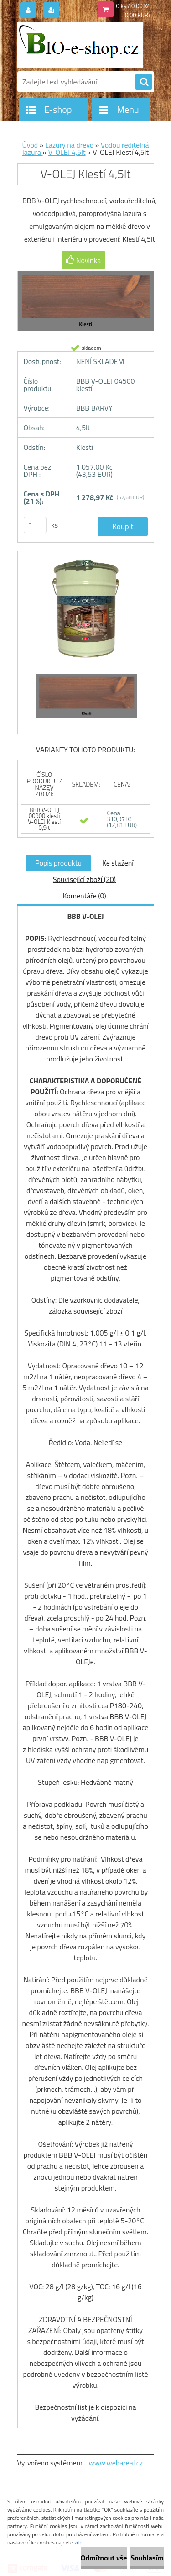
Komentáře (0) (84, 895)
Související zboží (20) (84, 879)
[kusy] (35, 525)
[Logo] (80, 45)
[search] (143, 82)
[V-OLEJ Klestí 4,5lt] (85, 613)
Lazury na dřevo (69, 144)
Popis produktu (58, 862)
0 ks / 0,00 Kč (133, 6)
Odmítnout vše (104, 2557)
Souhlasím (147, 2557)
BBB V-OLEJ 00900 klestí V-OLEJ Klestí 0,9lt (44, 818)
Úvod (30, 144)
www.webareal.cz (115, 2462)
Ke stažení (118, 862)
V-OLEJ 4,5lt (67, 152)
